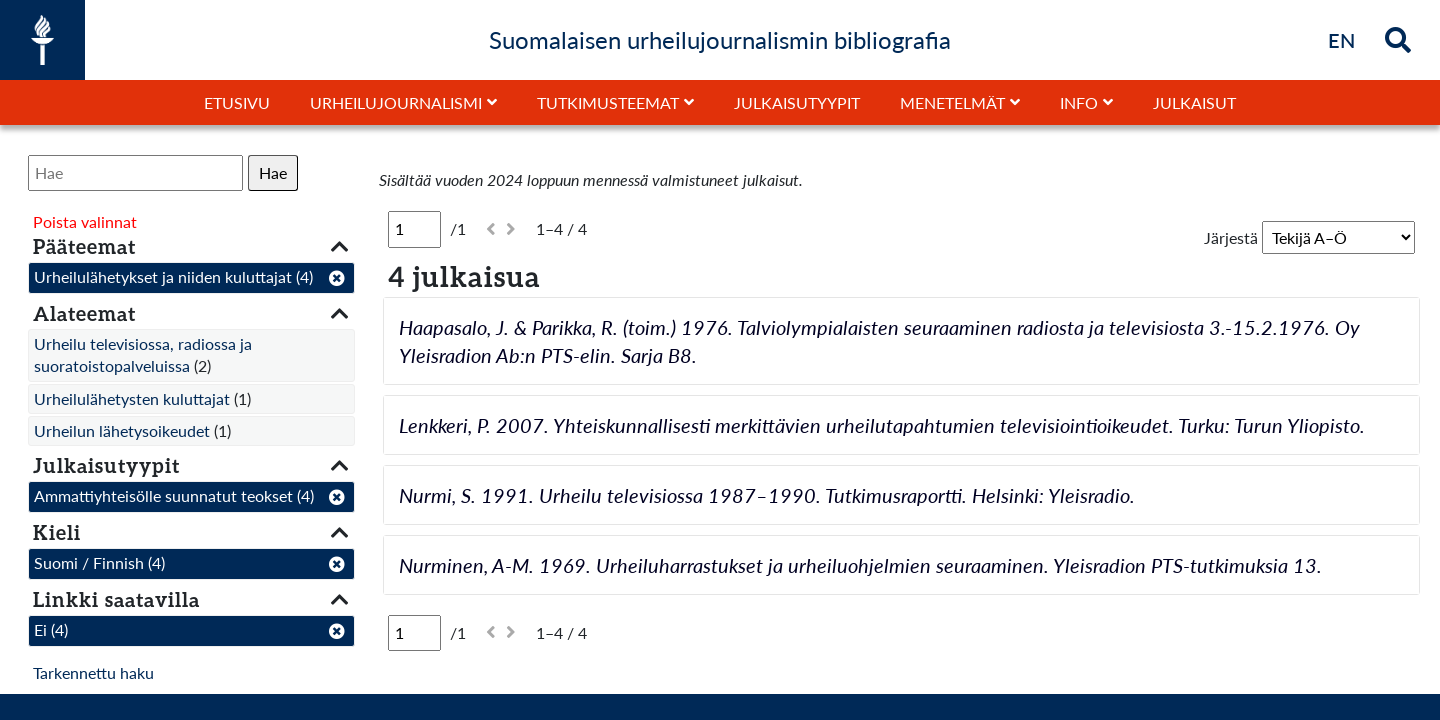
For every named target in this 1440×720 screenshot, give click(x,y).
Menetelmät (952, 102)
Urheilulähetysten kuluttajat (132, 398)
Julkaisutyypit (797, 102)
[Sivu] (414, 229)
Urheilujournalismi (396, 102)
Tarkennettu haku (93, 672)
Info (1079, 102)
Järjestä (1231, 237)
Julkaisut (1194, 102)
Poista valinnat (85, 221)
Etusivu (237, 102)
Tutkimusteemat (608, 102)
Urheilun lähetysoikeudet (122, 430)
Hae (273, 172)
